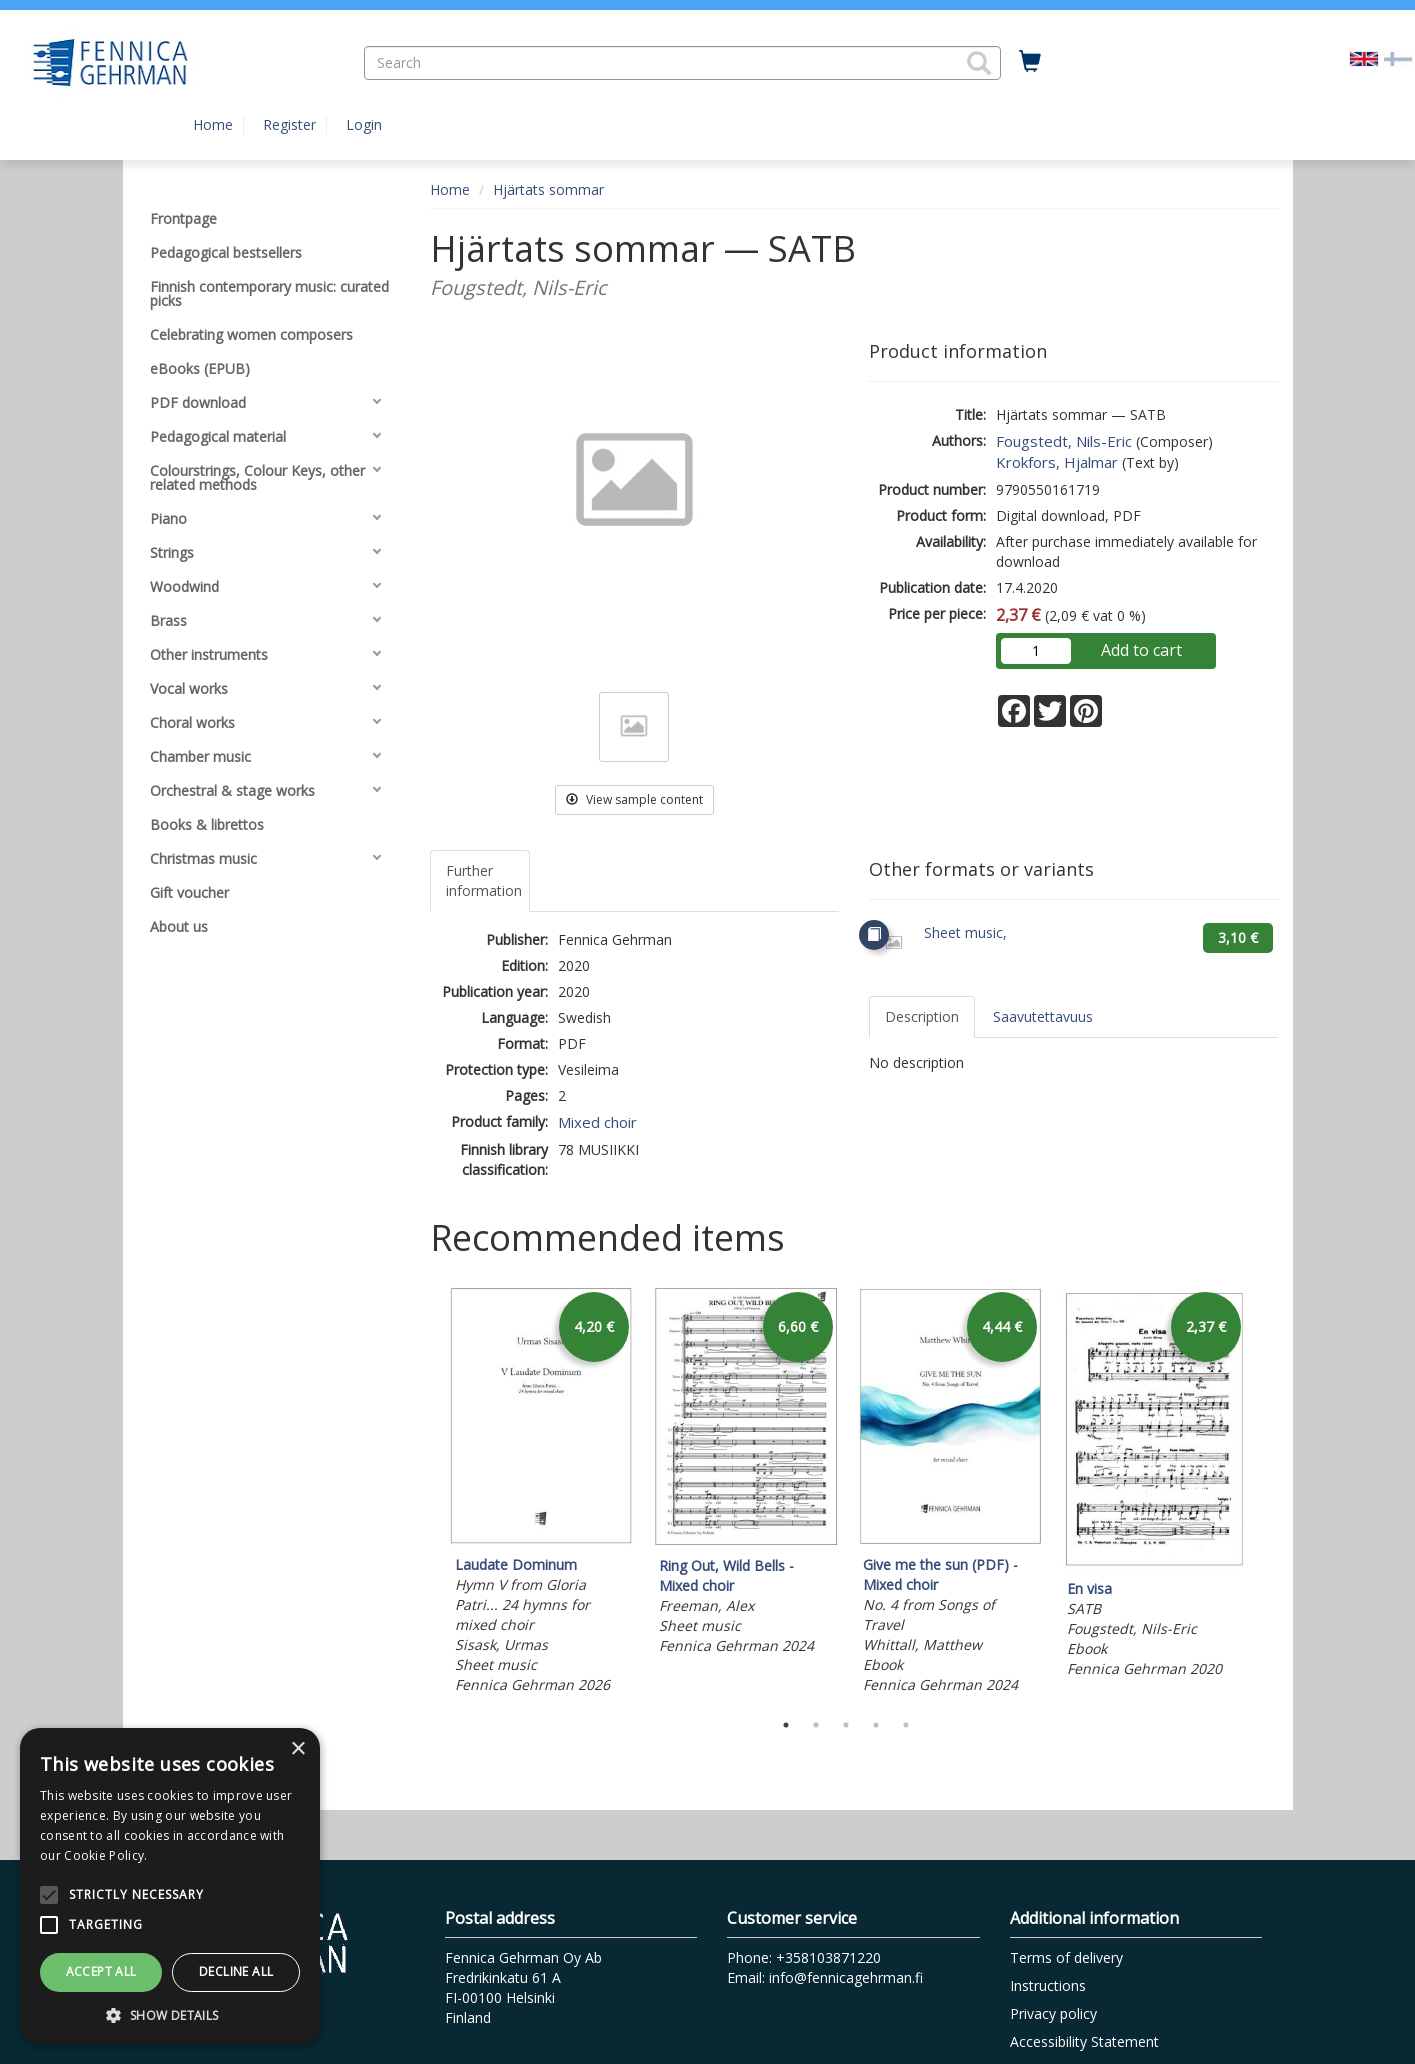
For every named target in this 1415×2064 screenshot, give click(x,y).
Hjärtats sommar (548, 189)
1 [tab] (786, 1725)
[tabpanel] (542, 1493)
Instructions (1048, 1985)
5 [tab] (906, 1725)
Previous (425, 1494)
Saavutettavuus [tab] (1043, 1016)
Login (364, 124)
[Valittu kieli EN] (1364, 57)
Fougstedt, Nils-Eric (1064, 441)
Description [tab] (922, 1016)
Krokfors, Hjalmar (1057, 462)
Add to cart (1141, 650)
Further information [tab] (484, 880)
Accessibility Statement (1084, 2041)
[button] (979, 63)
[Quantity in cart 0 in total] (1030, 62)
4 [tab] (876, 1725)
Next (1268, 1494)
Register (289, 124)
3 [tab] (846, 1725)
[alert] (170, 1886)
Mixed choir (597, 1122)
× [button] (297, 1749)
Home (213, 124)
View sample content (634, 799)
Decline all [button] (236, 1971)
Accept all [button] (101, 1971)
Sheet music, (965, 932)
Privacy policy (1053, 2013)
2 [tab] (816, 1725)
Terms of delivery (1066, 1957)
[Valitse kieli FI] (1398, 57)
